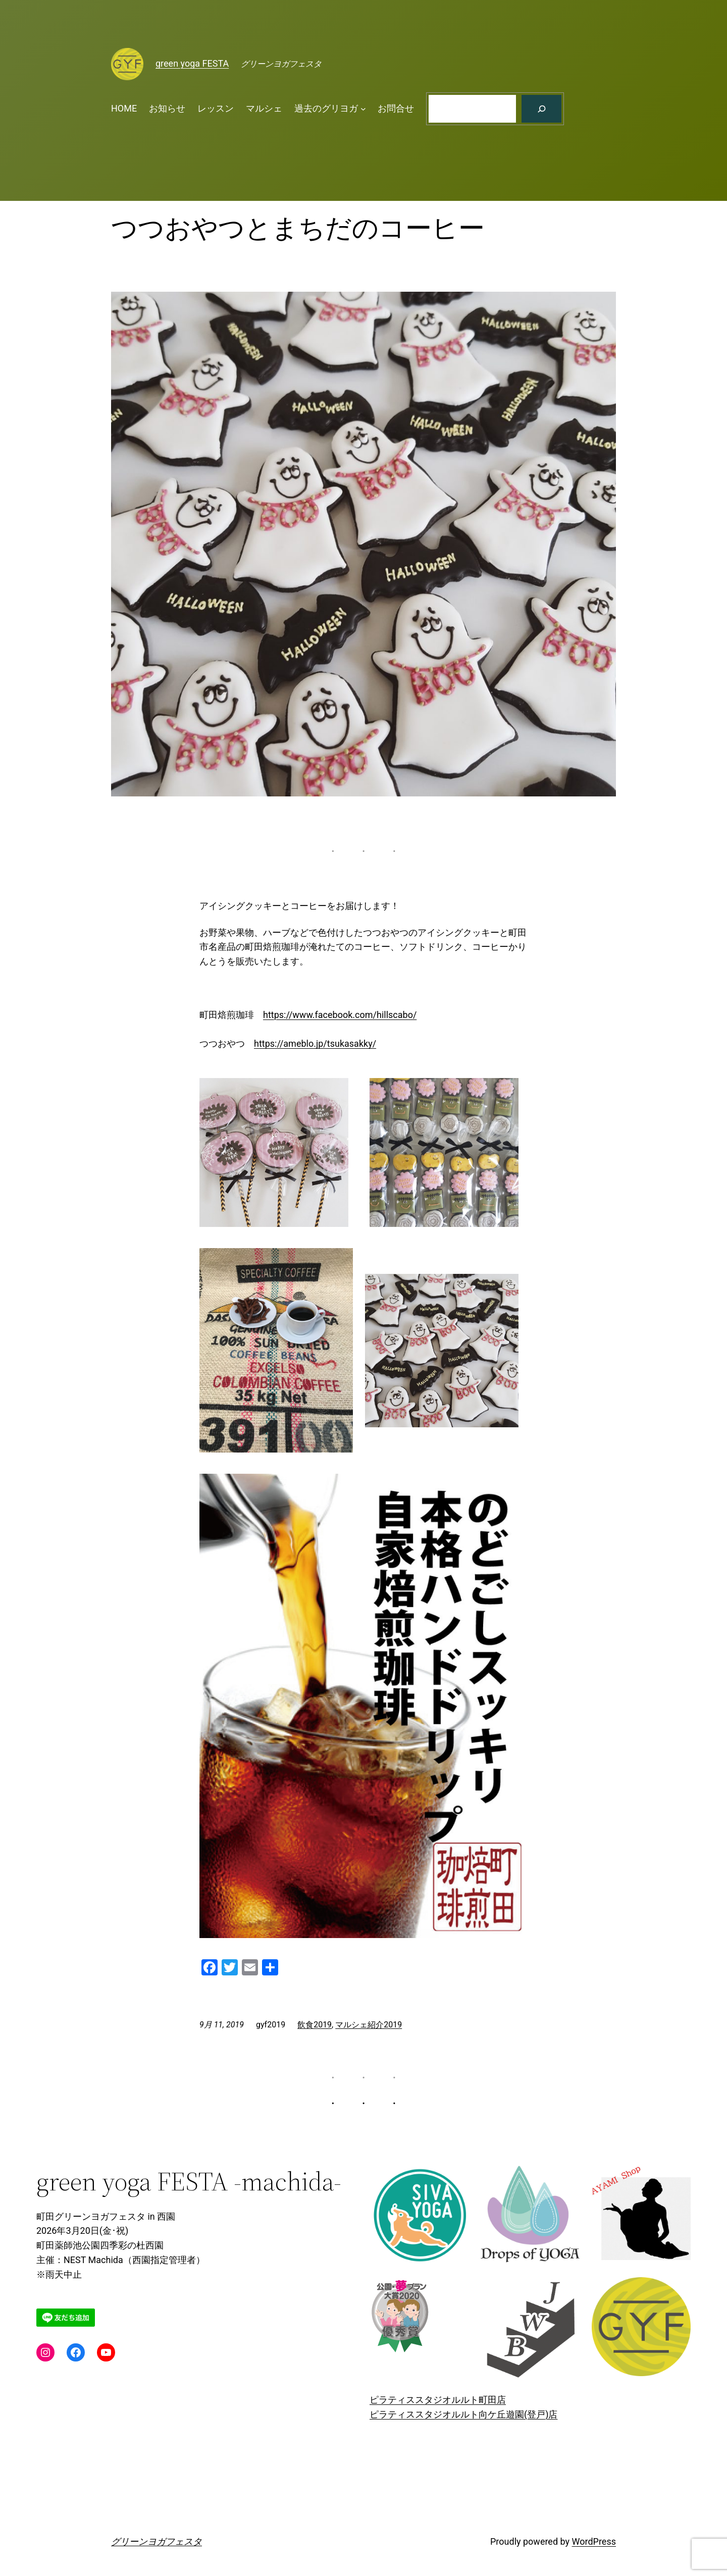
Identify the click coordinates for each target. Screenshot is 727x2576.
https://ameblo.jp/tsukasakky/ (315, 1043)
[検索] (541, 109)
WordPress (594, 2541)
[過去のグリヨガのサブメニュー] (363, 109)
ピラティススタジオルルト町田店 (438, 2399)
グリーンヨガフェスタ (156, 2541)
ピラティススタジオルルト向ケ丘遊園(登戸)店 (463, 2414)
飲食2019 (314, 2024)
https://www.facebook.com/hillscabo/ (340, 1014)
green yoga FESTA (192, 63)
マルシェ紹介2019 (368, 2024)
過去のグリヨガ (326, 108)
